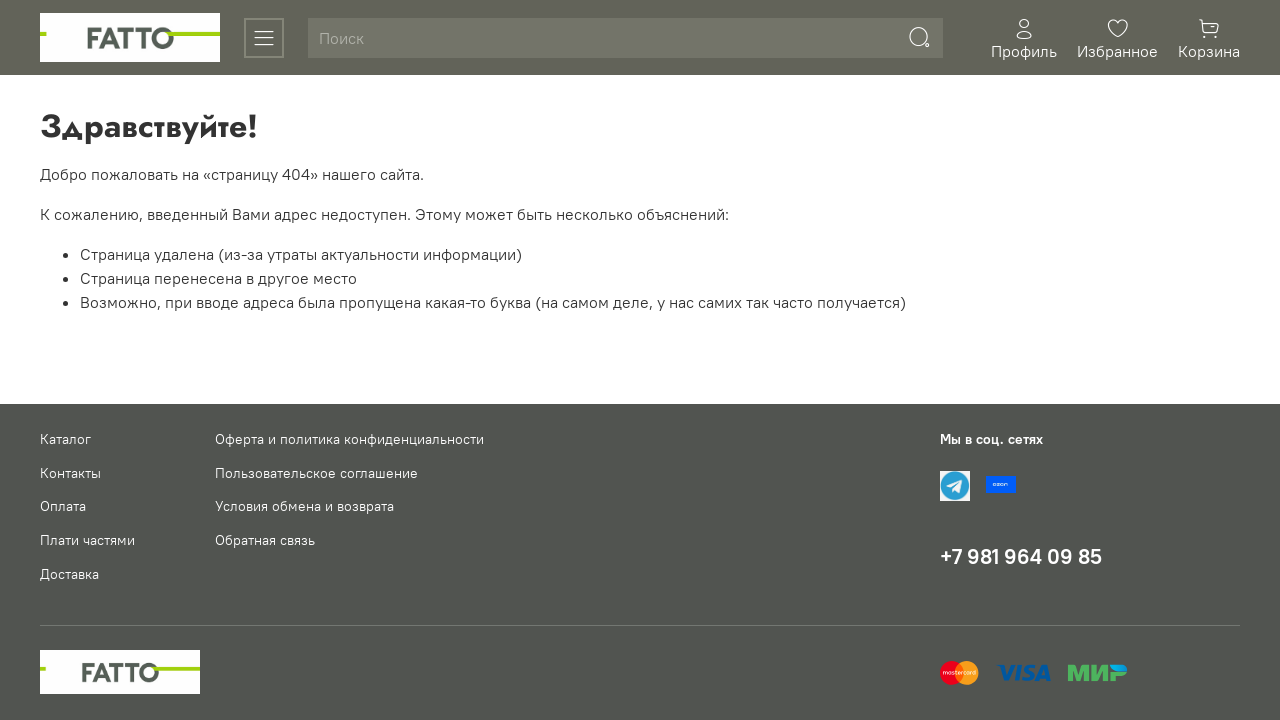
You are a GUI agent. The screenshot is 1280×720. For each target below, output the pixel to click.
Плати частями (87, 540)
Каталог (65, 439)
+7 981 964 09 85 (1021, 556)
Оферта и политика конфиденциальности (349, 439)
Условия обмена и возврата (304, 506)
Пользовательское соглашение (316, 473)
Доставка (69, 574)
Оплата (63, 506)
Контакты (70, 473)
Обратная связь (265, 540)
